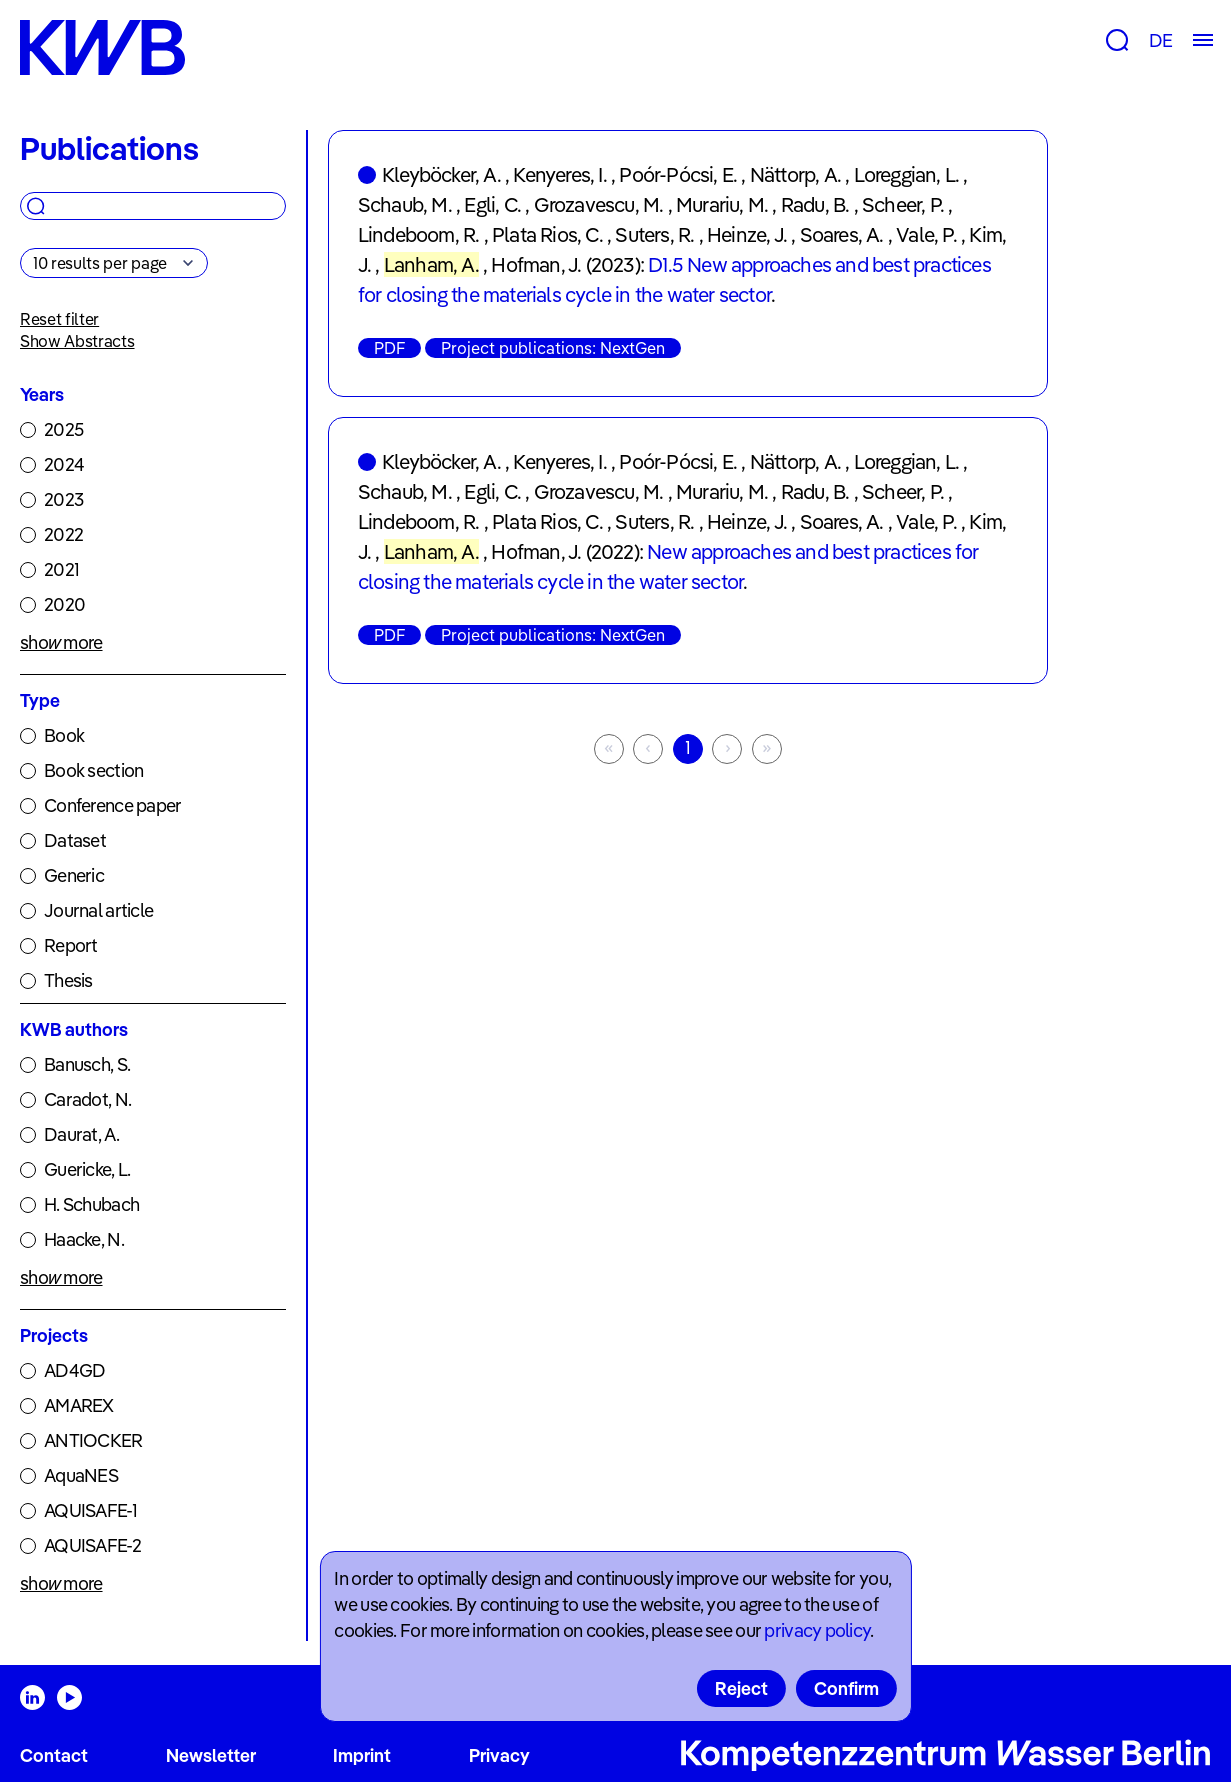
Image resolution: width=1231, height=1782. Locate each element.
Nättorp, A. (795, 174)
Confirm (846, 1688)
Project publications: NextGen (553, 348)
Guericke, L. (87, 1169)
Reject (741, 1688)
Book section (93, 770)
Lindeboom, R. (419, 234)
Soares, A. (842, 234)
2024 (64, 464)
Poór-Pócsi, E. (678, 174)
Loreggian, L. (907, 174)
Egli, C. (492, 204)
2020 (64, 604)
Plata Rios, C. (547, 234)
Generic (74, 875)
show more (61, 642)
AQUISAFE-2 (92, 1545)
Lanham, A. (431, 264)
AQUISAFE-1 (90, 1510)
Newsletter (211, 1755)
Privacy (499, 1755)
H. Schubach (91, 1204)
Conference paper (112, 805)
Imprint (362, 1755)
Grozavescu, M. (599, 204)
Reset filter (59, 319)
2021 (61, 569)
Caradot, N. (87, 1099)
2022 (63, 534)
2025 (63, 429)
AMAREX (79, 1405)
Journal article (98, 910)
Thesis (68, 980)
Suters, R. (654, 234)
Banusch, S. (87, 1064)
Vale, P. (926, 234)
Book (64, 735)
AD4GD (74, 1370)
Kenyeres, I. (559, 174)
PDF (389, 348)
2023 (63, 499)
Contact (54, 1755)
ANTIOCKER (93, 1440)
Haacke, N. (84, 1239)
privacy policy (817, 1630)
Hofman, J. (536, 264)
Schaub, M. (405, 204)
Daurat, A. (81, 1134)
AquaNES (81, 1475)
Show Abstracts (77, 341)
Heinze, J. (747, 234)
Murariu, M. (722, 204)
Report (71, 945)
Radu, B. (815, 204)
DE (1160, 40)
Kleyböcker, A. (441, 174)
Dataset (75, 840)
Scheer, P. (903, 204)
